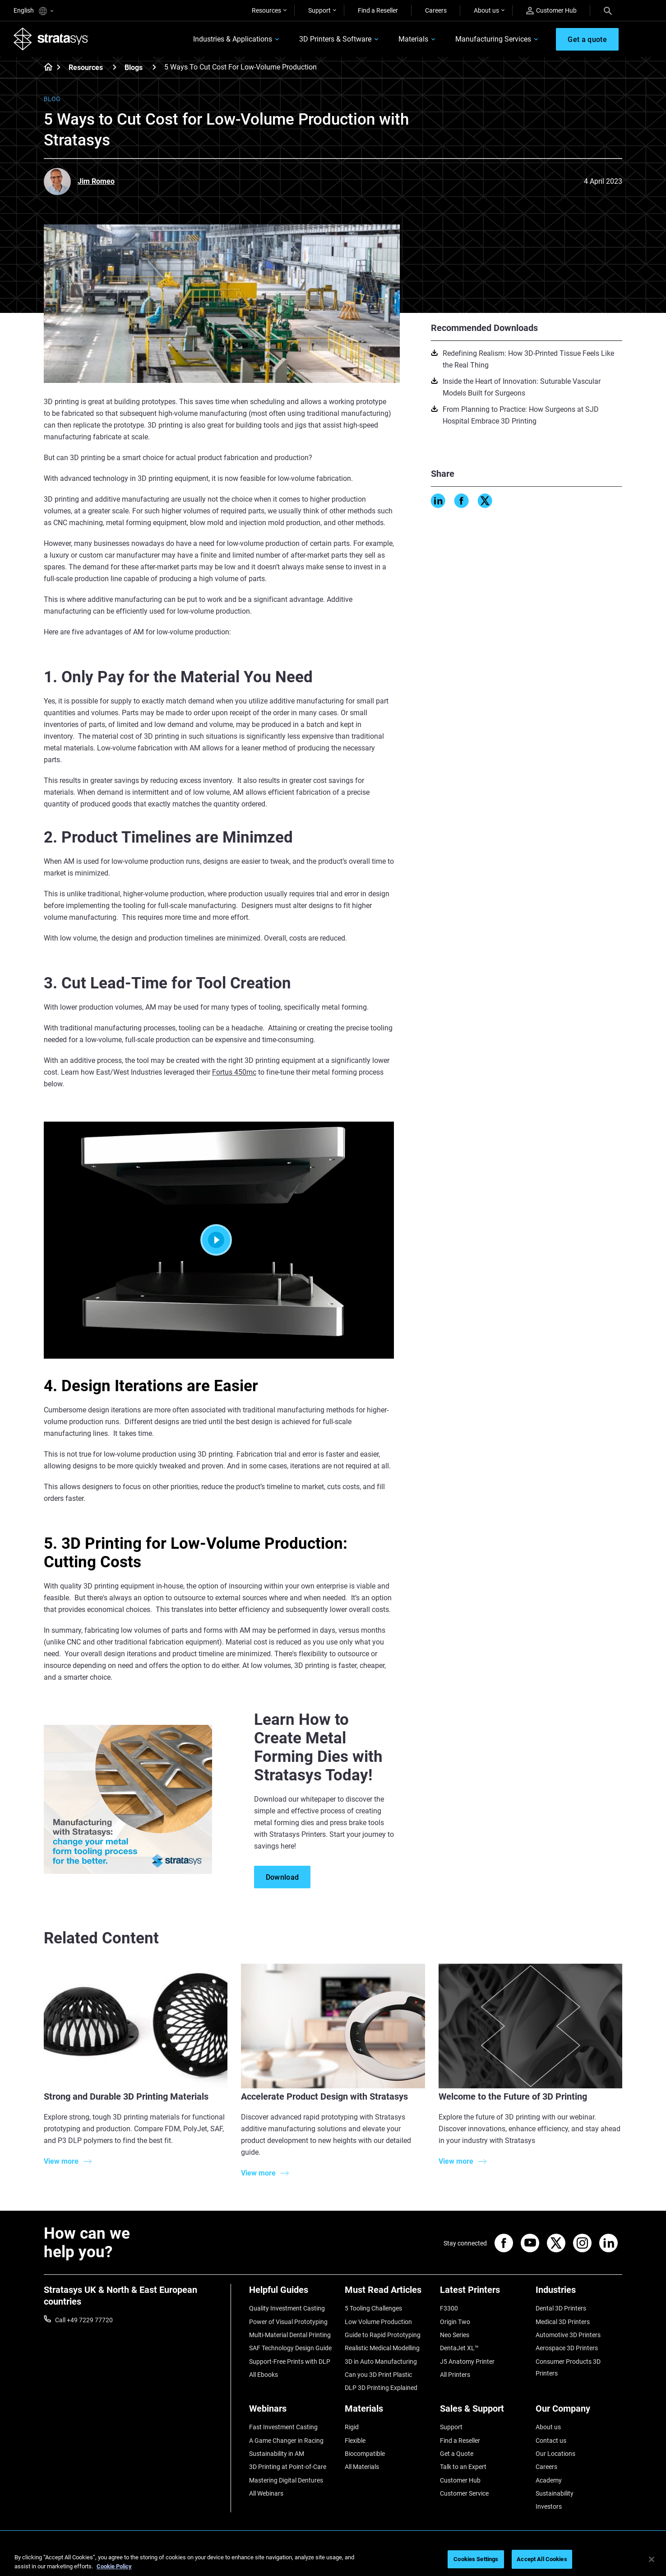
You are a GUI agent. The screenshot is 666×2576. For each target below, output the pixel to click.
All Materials (362, 2466)
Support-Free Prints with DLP (289, 2361)
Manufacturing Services (493, 39)
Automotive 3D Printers (568, 2334)
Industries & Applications (232, 39)
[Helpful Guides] (292, 2293)
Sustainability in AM (276, 2453)
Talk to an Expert (463, 2466)
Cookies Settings (475, 2559)
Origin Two (455, 2321)
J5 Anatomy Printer (467, 2361)
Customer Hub (551, 10)
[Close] (651, 2559)
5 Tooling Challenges (373, 2308)
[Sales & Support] (483, 2412)
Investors (549, 2506)
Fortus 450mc (234, 1072)
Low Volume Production (378, 2321)
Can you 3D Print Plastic (378, 2374)
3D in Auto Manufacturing (381, 2361)
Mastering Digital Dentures (286, 2480)
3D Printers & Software (335, 39)
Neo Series (454, 2334)
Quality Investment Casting (287, 2308)
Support (319, 10)
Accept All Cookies (542, 2559)
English (33, 11)
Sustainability (555, 2493)
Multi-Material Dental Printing (290, 2334)
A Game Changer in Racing (286, 2440)
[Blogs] (154, 67)
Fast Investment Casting (283, 2427)
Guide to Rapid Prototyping (383, 2334)
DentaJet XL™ (459, 2348)
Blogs (134, 67)
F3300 (449, 2308)
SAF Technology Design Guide (290, 2348)
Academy (549, 2480)
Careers (436, 10)
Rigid (352, 2427)
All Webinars (266, 2493)
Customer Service (464, 2493)
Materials (413, 39)
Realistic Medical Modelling (382, 2348)
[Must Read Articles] (388, 2293)
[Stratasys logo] (51, 39)
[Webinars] (292, 2412)
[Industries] (579, 2293)
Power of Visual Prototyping (288, 2321)
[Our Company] (579, 2412)
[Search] (608, 10)
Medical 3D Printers (563, 2321)
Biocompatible (365, 2453)
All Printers (455, 2374)
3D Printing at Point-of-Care (287, 2466)
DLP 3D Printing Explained (381, 2387)
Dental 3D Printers (561, 2308)
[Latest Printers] (483, 2293)
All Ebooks (263, 2374)
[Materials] (388, 2412)
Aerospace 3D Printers (567, 2348)
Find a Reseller (378, 10)
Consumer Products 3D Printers (568, 2367)
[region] (333, 2560)
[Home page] (45, 68)
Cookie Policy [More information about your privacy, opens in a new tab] (114, 2566)
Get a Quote (456, 2453)
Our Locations (555, 2453)
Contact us (551, 2440)
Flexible (355, 2440)
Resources (266, 10)
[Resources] (115, 67)
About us (486, 10)
